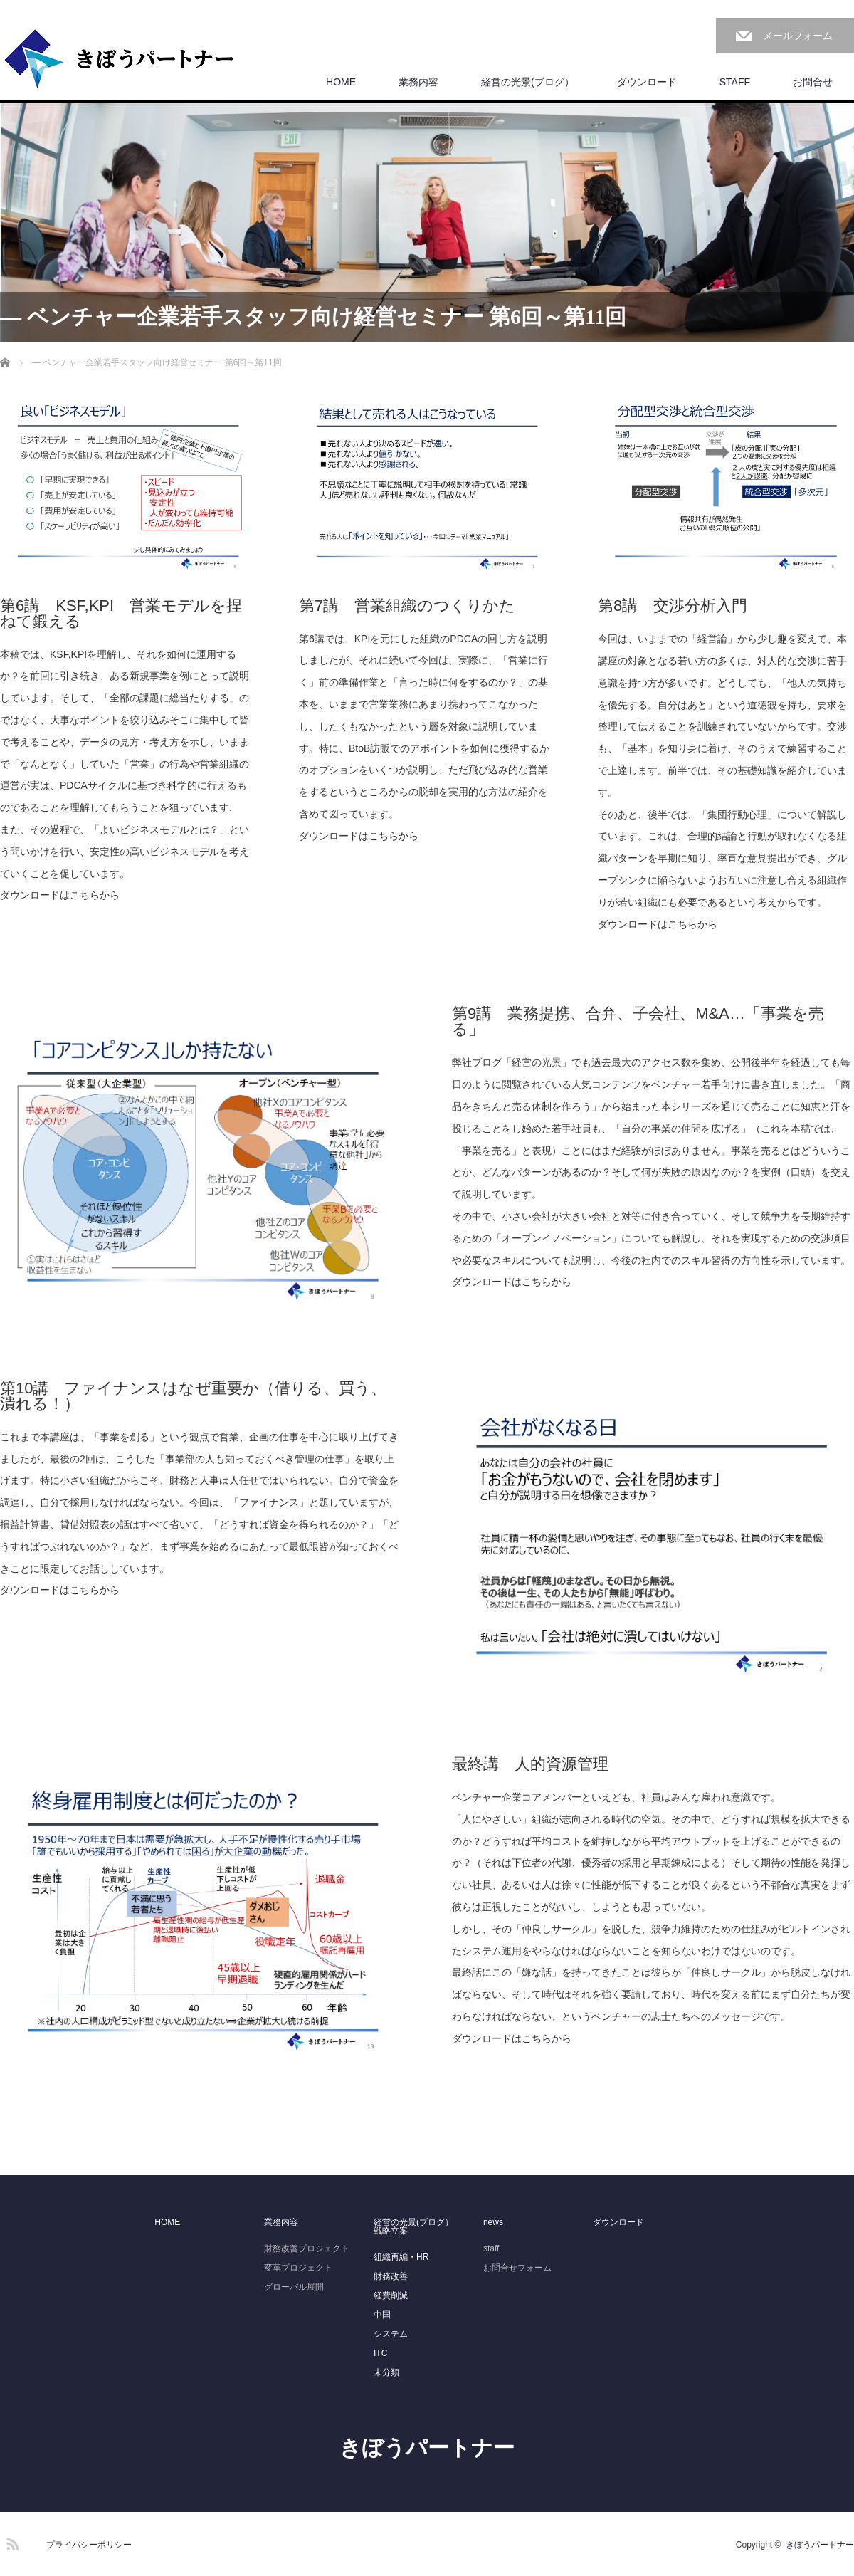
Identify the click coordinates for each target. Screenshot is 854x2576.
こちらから (95, 895)
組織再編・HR (401, 2257)
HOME (341, 82)
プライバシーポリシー (89, 2544)
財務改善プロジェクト (306, 2248)
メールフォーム (798, 35)
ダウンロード (647, 82)
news (493, 2222)
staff (491, 2248)
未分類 (386, 2372)
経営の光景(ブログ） (527, 82)
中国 (382, 2314)
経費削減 (391, 2295)
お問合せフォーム (517, 2267)
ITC (380, 2353)
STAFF (734, 82)
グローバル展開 (294, 2287)
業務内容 (418, 82)
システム (391, 2334)
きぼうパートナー (427, 2447)
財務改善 (391, 2276)
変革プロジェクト (298, 2267)
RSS (10, 2542)
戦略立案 (391, 2230)
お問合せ (813, 82)
